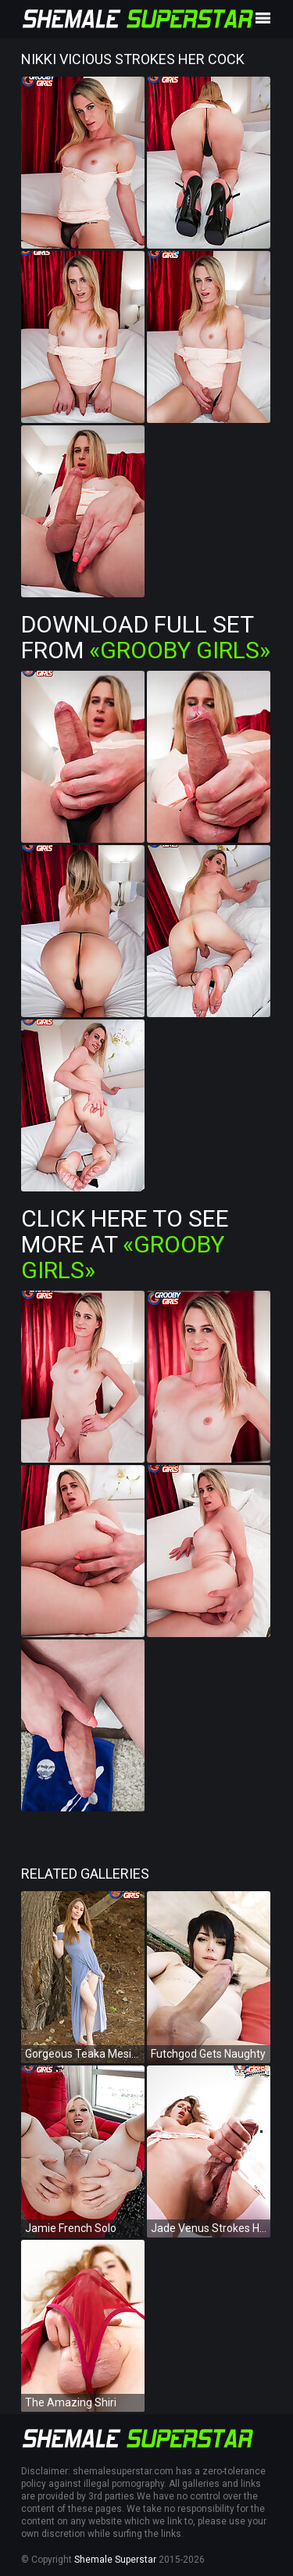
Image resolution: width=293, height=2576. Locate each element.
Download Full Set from (145, 637)
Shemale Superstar (115, 2559)
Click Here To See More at (125, 1244)
